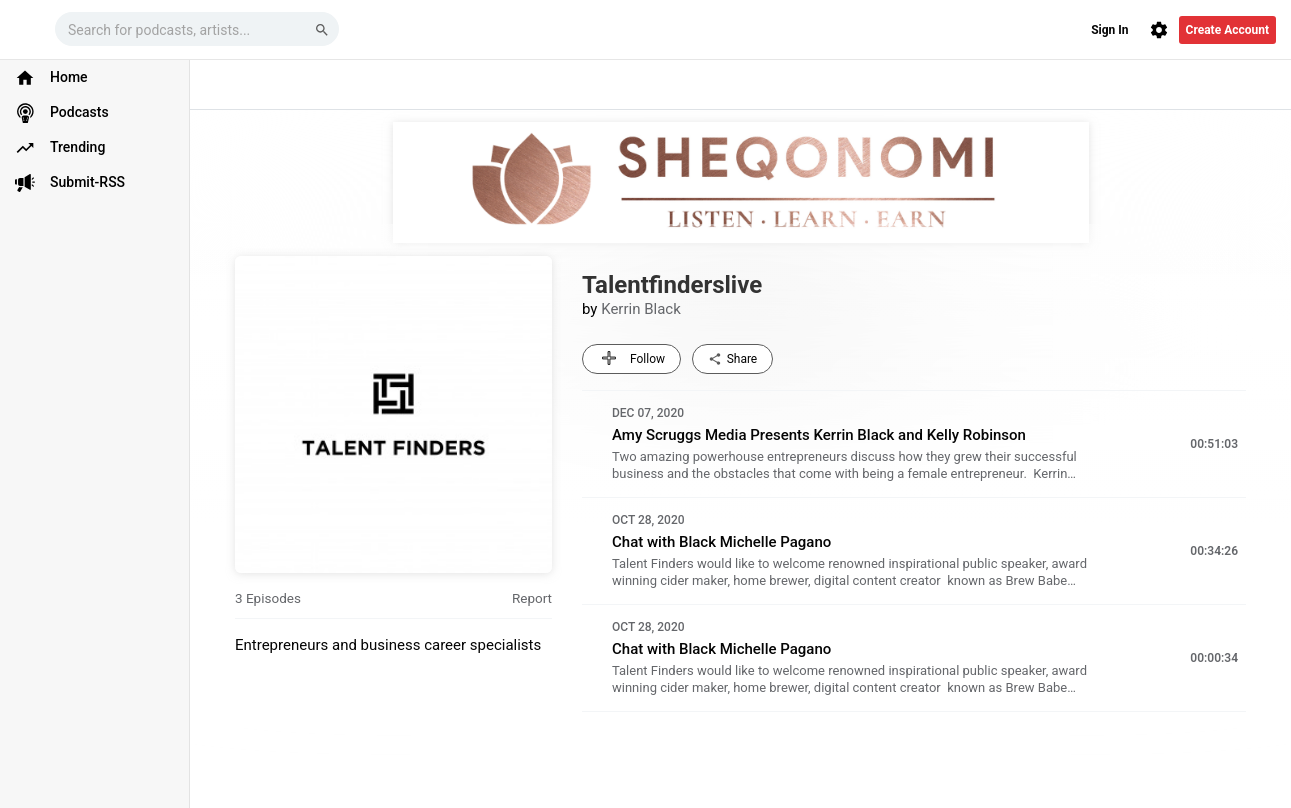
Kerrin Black (641, 309)
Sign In (1109, 30)
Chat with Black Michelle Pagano (721, 542)
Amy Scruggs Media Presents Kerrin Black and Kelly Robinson (819, 435)
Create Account (1227, 30)
